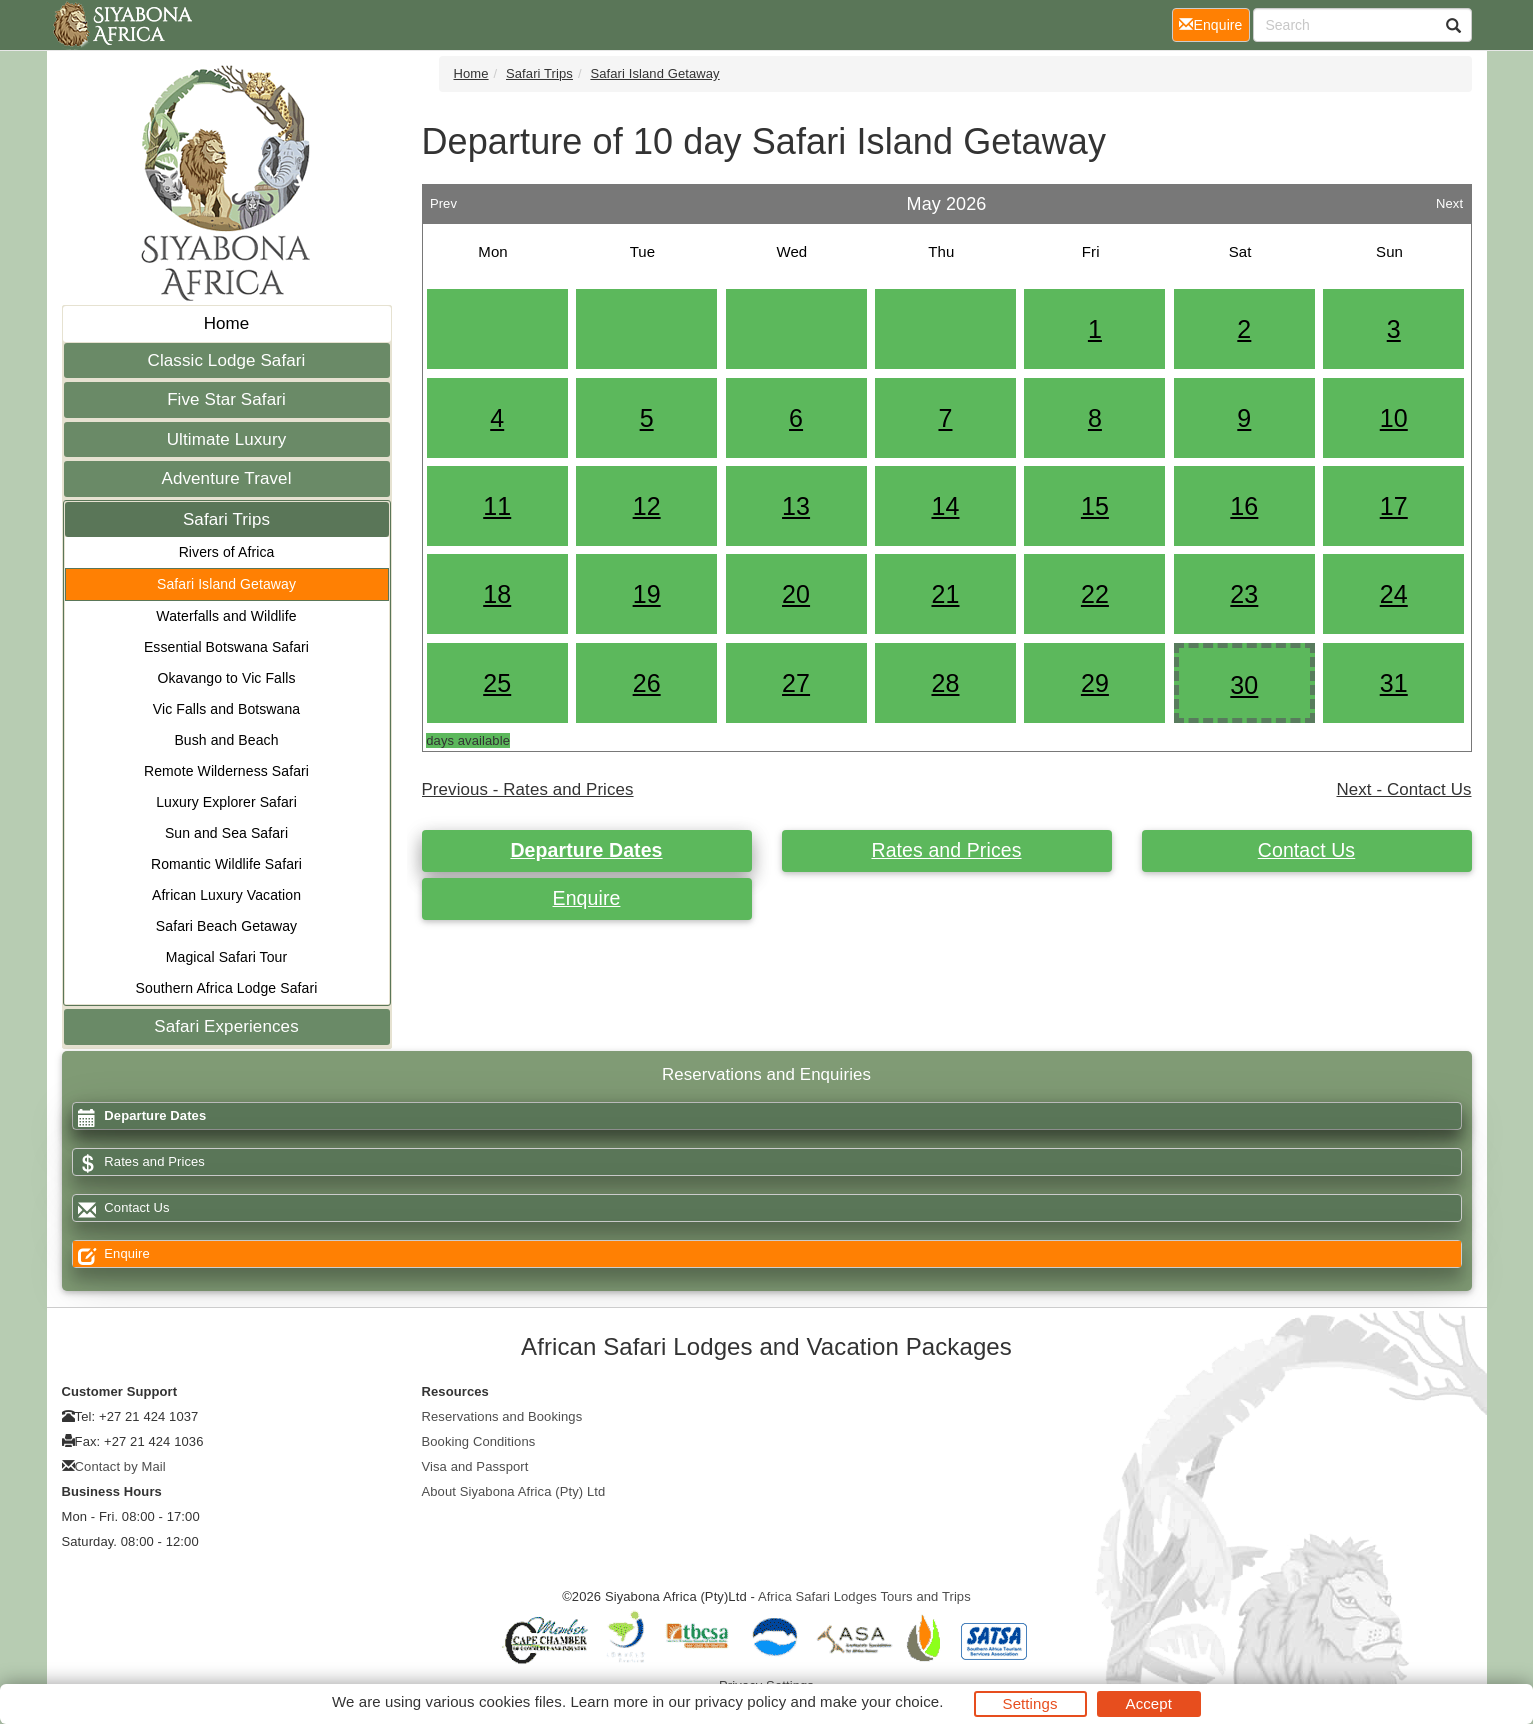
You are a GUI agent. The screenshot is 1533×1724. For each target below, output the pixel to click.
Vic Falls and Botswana (226, 709)
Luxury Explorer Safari (226, 802)
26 (647, 683)
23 (1244, 594)
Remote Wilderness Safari (226, 771)
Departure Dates (586, 850)
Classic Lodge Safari (227, 360)
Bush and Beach (226, 740)
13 (796, 506)
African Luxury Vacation (226, 895)
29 (1095, 683)
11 (497, 506)
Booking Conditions (479, 1441)
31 (1394, 683)
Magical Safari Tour (226, 957)
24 (1394, 594)
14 (945, 506)
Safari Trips (226, 519)
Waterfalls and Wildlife (226, 616)
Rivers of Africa (227, 552)
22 (1095, 594)
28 (945, 683)
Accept (1149, 1703)
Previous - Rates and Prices (528, 789)
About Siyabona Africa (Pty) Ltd (514, 1491)
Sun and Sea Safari (226, 833)
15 (1095, 506)
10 (1394, 418)
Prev (443, 198)
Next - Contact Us (1404, 789)
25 (497, 683)
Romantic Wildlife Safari (226, 864)
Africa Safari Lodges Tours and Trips (864, 1596)
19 (647, 594)
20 (796, 594)
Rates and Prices (946, 850)
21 (945, 594)
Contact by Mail (120, 1466)
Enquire (587, 898)
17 (1394, 506)
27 (796, 683)
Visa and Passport (475, 1466)
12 (647, 506)
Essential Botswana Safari (226, 647)
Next (1449, 198)
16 (1244, 506)
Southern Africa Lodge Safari (227, 988)
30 (1244, 685)
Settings (1030, 1703)
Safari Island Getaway (226, 584)
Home (227, 323)
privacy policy (740, 1701)
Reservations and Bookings (502, 1416)
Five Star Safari (226, 399)
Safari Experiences (226, 1026)
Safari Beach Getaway (226, 926)
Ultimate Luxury (227, 439)
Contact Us (1306, 850)
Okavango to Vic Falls (226, 678)
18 (497, 594)
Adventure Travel (226, 478)
